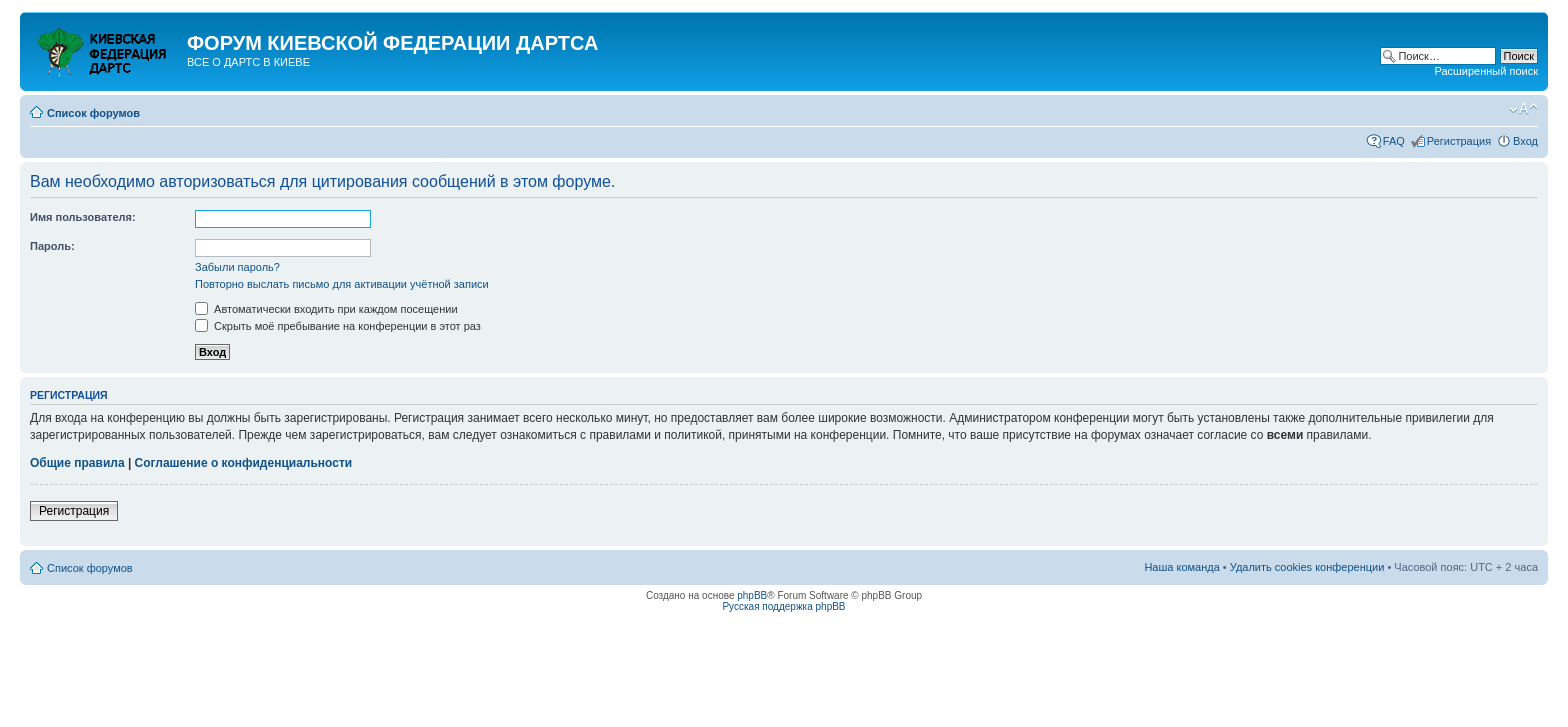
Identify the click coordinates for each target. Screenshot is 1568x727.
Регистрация (1459, 141)
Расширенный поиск (1486, 71)
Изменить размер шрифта (1523, 109)
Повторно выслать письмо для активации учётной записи (342, 284)
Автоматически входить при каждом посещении (326, 309)
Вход (1525, 141)
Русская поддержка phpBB (783, 606)
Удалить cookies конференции (1307, 567)
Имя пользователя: (83, 217)
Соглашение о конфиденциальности (244, 463)
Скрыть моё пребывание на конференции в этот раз (338, 326)
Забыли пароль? (237, 267)
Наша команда (1181, 567)
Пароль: (52, 246)
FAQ (1394, 141)
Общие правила (77, 463)
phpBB (752, 595)
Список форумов (93, 113)
